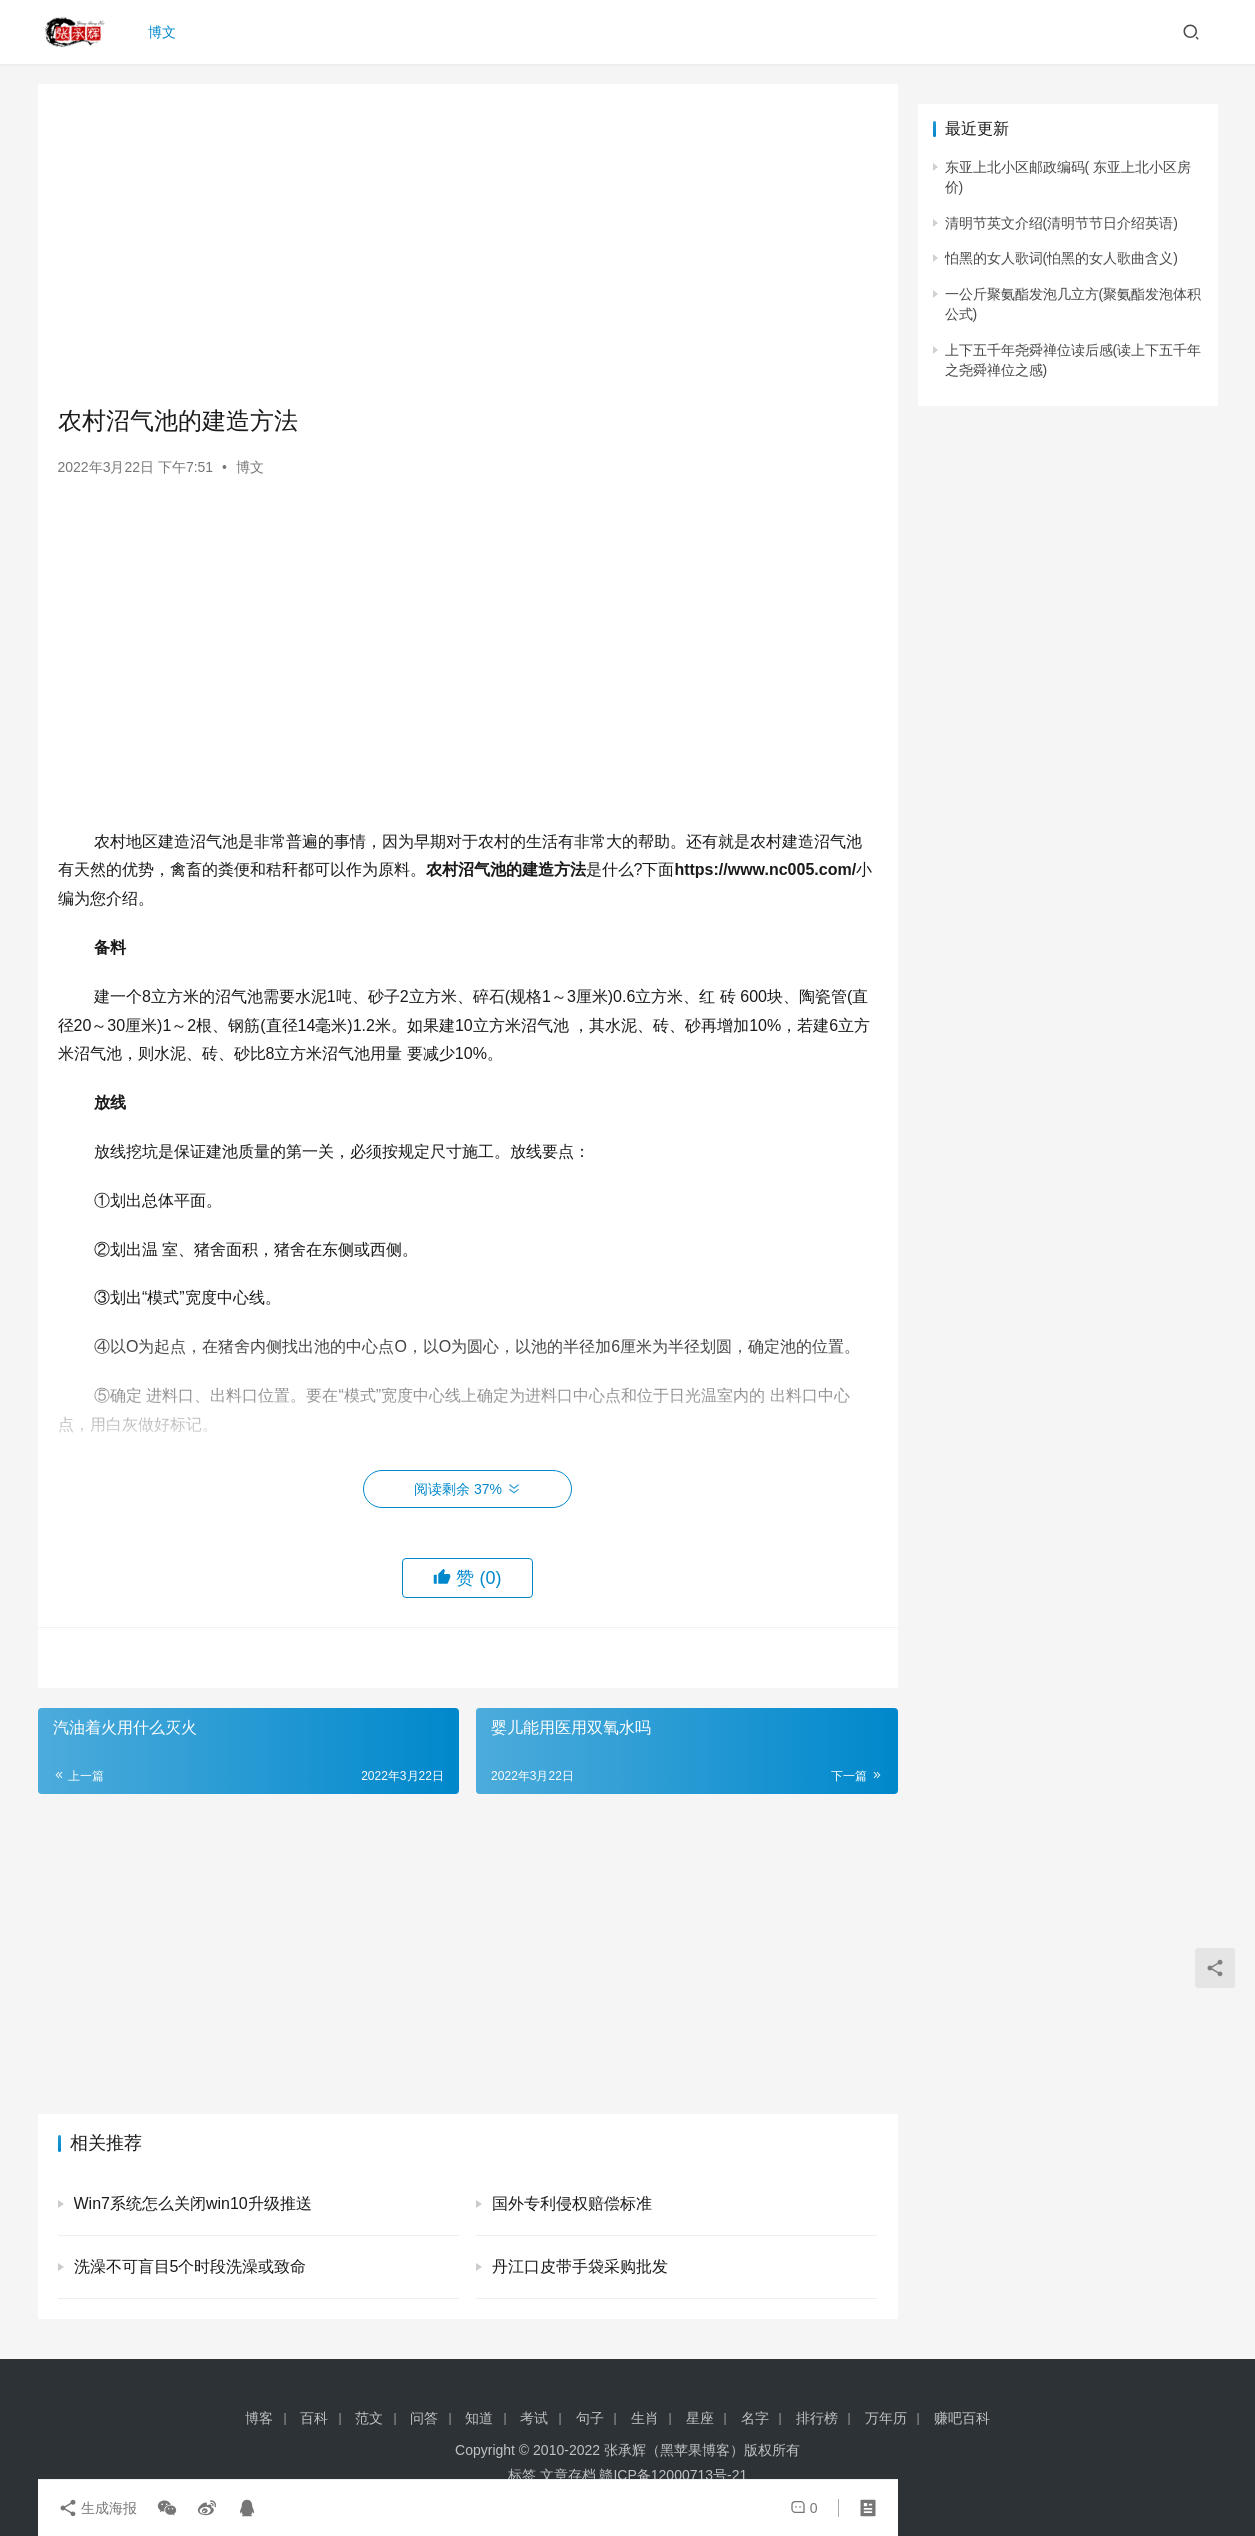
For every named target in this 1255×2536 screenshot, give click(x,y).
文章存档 (568, 2475)
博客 (259, 2418)
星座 (700, 2418)
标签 (522, 2475)
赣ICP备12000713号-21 (673, 2475)
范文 (369, 2418)
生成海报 (98, 2508)
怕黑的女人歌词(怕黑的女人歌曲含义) (1061, 258)
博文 (162, 32)
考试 (534, 2418)
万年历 (886, 2418)
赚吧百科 (962, 2418)
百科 (314, 2418)
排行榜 (817, 2418)
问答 (424, 2418)
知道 (479, 2418)
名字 (755, 2418)
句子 (590, 2418)
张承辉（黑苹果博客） (674, 2450)
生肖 (645, 2418)
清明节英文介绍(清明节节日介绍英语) (1061, 223)
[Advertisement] (468, 244)
